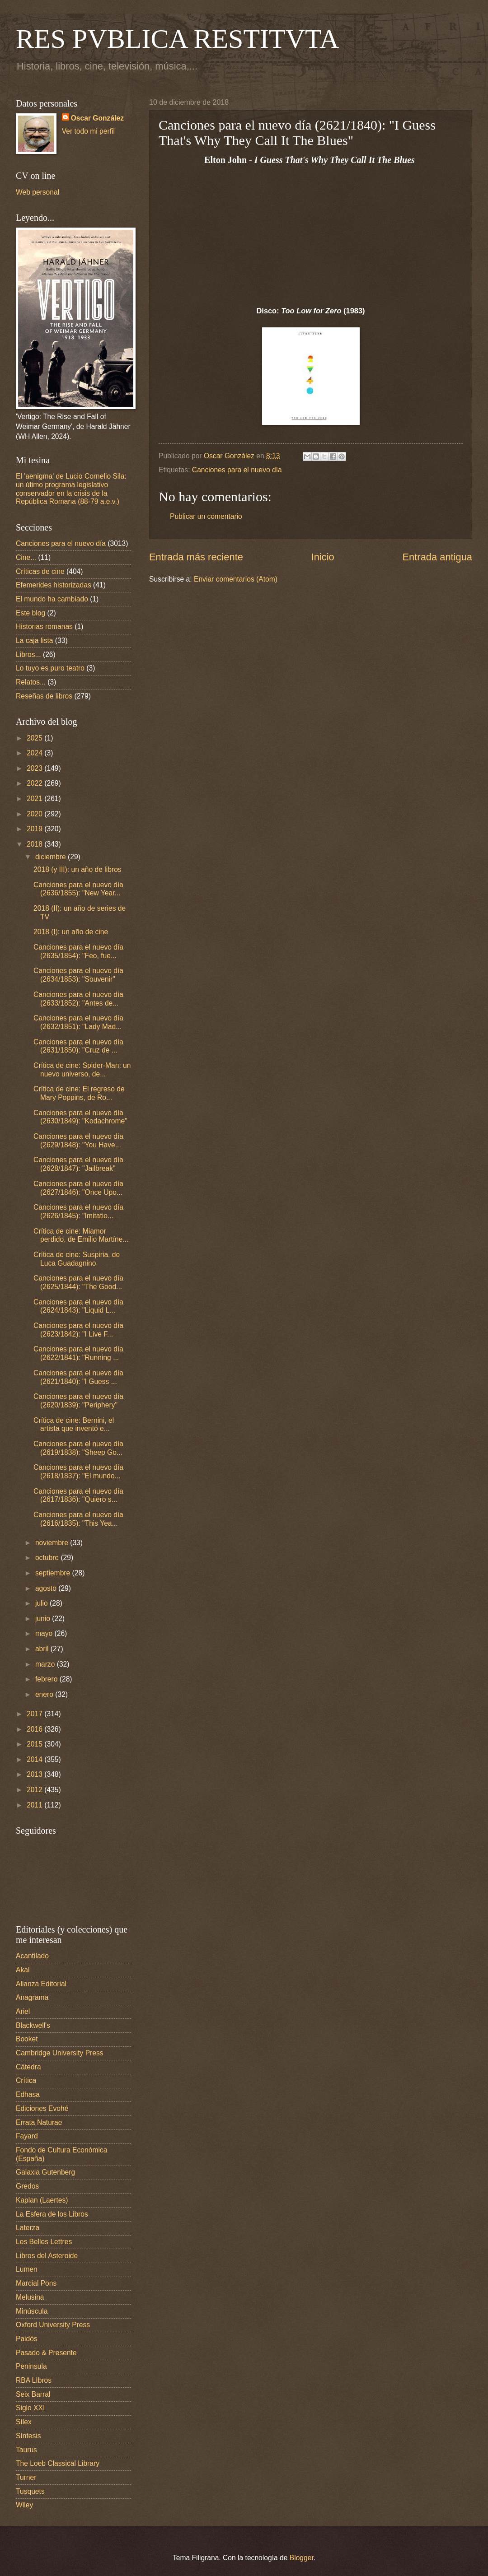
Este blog (30, 613)
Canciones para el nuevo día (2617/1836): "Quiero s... (78, 1495)
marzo (46, 1664)
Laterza (27, 2227)
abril (43, 1649)
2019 (35, 829)
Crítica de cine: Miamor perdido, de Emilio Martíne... (80, 1235)
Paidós (27, 2339)
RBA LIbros (34, 2380)
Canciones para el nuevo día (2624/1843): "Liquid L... (78, 1306)
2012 (35, 1789)
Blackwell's (33, 2025)
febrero (47, 1679)
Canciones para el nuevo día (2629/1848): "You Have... (78, 1140)
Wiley (24, 2505)
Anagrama (32, 1997)
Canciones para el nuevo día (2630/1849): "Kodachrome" (80, 1117)
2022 (35, 783)
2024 (35, 753)
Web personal (37, 192)
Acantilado (32, 1956)
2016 (35, 1729)
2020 (35, 814)
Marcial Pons (36, 2283)
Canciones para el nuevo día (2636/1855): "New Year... (78, 889)
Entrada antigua (437, 557)
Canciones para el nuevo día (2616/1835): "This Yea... (78, 1519)
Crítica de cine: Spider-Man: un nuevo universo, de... (82, 1070)
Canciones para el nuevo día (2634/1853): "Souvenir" (78, 975)
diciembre (51, 857)
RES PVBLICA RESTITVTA (177, 39)
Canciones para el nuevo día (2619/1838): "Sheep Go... (78, 1448)
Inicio (322, 557)
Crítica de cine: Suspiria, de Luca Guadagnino (76, 1259)
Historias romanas (44, 626)
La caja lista (34, 640)
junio (43, 1618)
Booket (27, 2039)
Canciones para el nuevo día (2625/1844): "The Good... (78, 1282)
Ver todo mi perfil (88, 131)
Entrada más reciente (196, 557)
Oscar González (97, 118)
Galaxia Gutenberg (45, 2172)
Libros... (28, 654)
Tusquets (30, 2491)
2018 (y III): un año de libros (77, 869)
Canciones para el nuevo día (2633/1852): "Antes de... (78, 999)
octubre (48, 1557)
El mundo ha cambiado (52, 599)
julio (42, 1603)
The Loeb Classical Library (57, 2463)
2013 (35, 1774)
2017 (35, 1714)
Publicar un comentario (206, 516)
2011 (35, 1805)
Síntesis (28, 2436)
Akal (22, 1970)
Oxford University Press (53, 2325)
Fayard (27, 2136)
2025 (35, 738)
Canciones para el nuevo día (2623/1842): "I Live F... (78, 1330)
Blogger (302, 2558)
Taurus (26, 2450)
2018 (35, 844)
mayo (45, 1633)
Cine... (26, 557)
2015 (35, 1744)
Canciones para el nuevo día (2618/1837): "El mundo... (78, 1471)
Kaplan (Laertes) (42, 2200)
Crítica (26, 2080)
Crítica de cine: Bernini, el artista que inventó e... (73, 1424)
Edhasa (28, 2094)
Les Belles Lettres (44, 2241)
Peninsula (31, 2366)
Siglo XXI (30, 2408)
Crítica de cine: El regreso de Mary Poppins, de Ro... (79, 1093)
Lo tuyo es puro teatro (50, 668)
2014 (35, 1759)
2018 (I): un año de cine (70, 932)
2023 (35, 768)
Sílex (24, 2422)
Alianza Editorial (41, 1984)
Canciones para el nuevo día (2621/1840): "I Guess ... (78, 1377)
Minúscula (31, 2311)
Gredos (27, 2186)
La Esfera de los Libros (52, 2214)
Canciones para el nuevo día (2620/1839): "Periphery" (78, 1401)
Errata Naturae (39, 2122)
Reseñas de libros (44, 696)
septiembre (53, 1573)
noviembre (52, 1543)
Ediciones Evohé (42, 2108)
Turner (26, 2477)
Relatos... (31, 682)
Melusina (30, 2297)
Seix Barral (33, 2394)
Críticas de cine (40, 571)
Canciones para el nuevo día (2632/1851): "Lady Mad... (78, 1022)
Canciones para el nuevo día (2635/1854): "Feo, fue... (78, 951)
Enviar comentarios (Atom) (235, 579)
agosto (46, 1588)
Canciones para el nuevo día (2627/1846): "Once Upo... (78, 1188)
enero (45, 1694)
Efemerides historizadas (53, 585)
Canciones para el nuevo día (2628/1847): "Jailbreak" (78, 1164)
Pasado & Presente (46, 2353)
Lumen (27, 2269)
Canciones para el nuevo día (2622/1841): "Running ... (78, 1353)
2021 (35, 798)
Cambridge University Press (59, 2053)
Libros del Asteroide (47, 2255)
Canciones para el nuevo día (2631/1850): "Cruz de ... (78, 1046)
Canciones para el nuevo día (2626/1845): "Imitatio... (78, 1211)
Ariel (23, 2011)
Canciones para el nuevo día (237, 470)
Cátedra (28, 2067)
